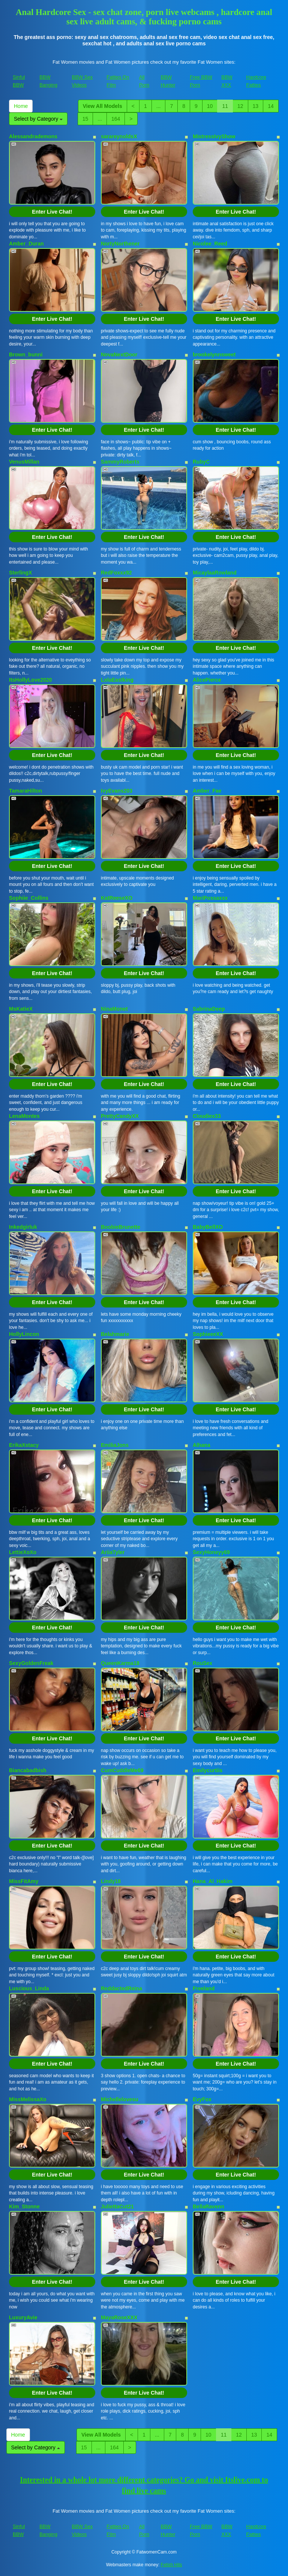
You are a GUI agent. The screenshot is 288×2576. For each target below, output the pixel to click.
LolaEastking (117, 680)
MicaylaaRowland (215, 573)
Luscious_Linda (29, 1988)
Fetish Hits (171, 2564)
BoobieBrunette (120, 1227)
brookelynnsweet (214, 355)
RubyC (201, 462)
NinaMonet (114, 1009)
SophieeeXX (208, 1334)
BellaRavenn (208, 2206)
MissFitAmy (24, 1881)
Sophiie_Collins (28, 898)
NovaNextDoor (119, 355)
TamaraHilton (25, 791)
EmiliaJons (115, 1445)
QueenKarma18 (120, 1663)
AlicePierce (207, 680)
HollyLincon (24, 1334)
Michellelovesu (119, 2099)
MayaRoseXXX (119, 2317)
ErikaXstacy (24, 1445)
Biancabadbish (27, 1770)
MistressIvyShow (214, 136)
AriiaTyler (113, 1552)
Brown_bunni (25, 355)
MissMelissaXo (27, 2099)
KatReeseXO (116, 898)
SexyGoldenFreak (31, 1663)
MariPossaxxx (210, 898)
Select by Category (38, 119)
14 (271, 106)
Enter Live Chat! (52, 212)
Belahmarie (115, 1334)
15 (85, 119)
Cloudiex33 (207, 1116)
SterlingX (20, 573)
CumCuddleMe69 (122, 1770)
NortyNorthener (120, 244)
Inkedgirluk (23, 1227)
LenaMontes (24, 1116)
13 (256, 106)
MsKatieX (21, 1009)
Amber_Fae (207, 791)
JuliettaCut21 (117, 2206)
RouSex (202, 1663)
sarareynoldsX (119, 136)
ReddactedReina (121, 1988)
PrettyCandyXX (120, 1116)
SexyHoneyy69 (211, 1552)
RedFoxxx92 (116, 573)
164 (115, 119)
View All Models (102, 106)
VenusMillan (24, 462)
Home (21, 106)
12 (240, 106)
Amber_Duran (26, 244)
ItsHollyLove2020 (30, 680)
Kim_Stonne (24, 2206)
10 (210, 106)
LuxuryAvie (23, 2317)
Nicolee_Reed (210, 244)
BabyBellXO (208, 1227)
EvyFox (202, 2099)
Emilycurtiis (207, 1770)
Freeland (203, 1988)
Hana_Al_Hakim (212, 1881)
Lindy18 (111, 1881)
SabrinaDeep (209, 1009)
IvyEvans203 (116, 791)
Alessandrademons (33, 136)
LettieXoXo (22, 1552)
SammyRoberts (120, 462)
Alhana (201, 1445)
